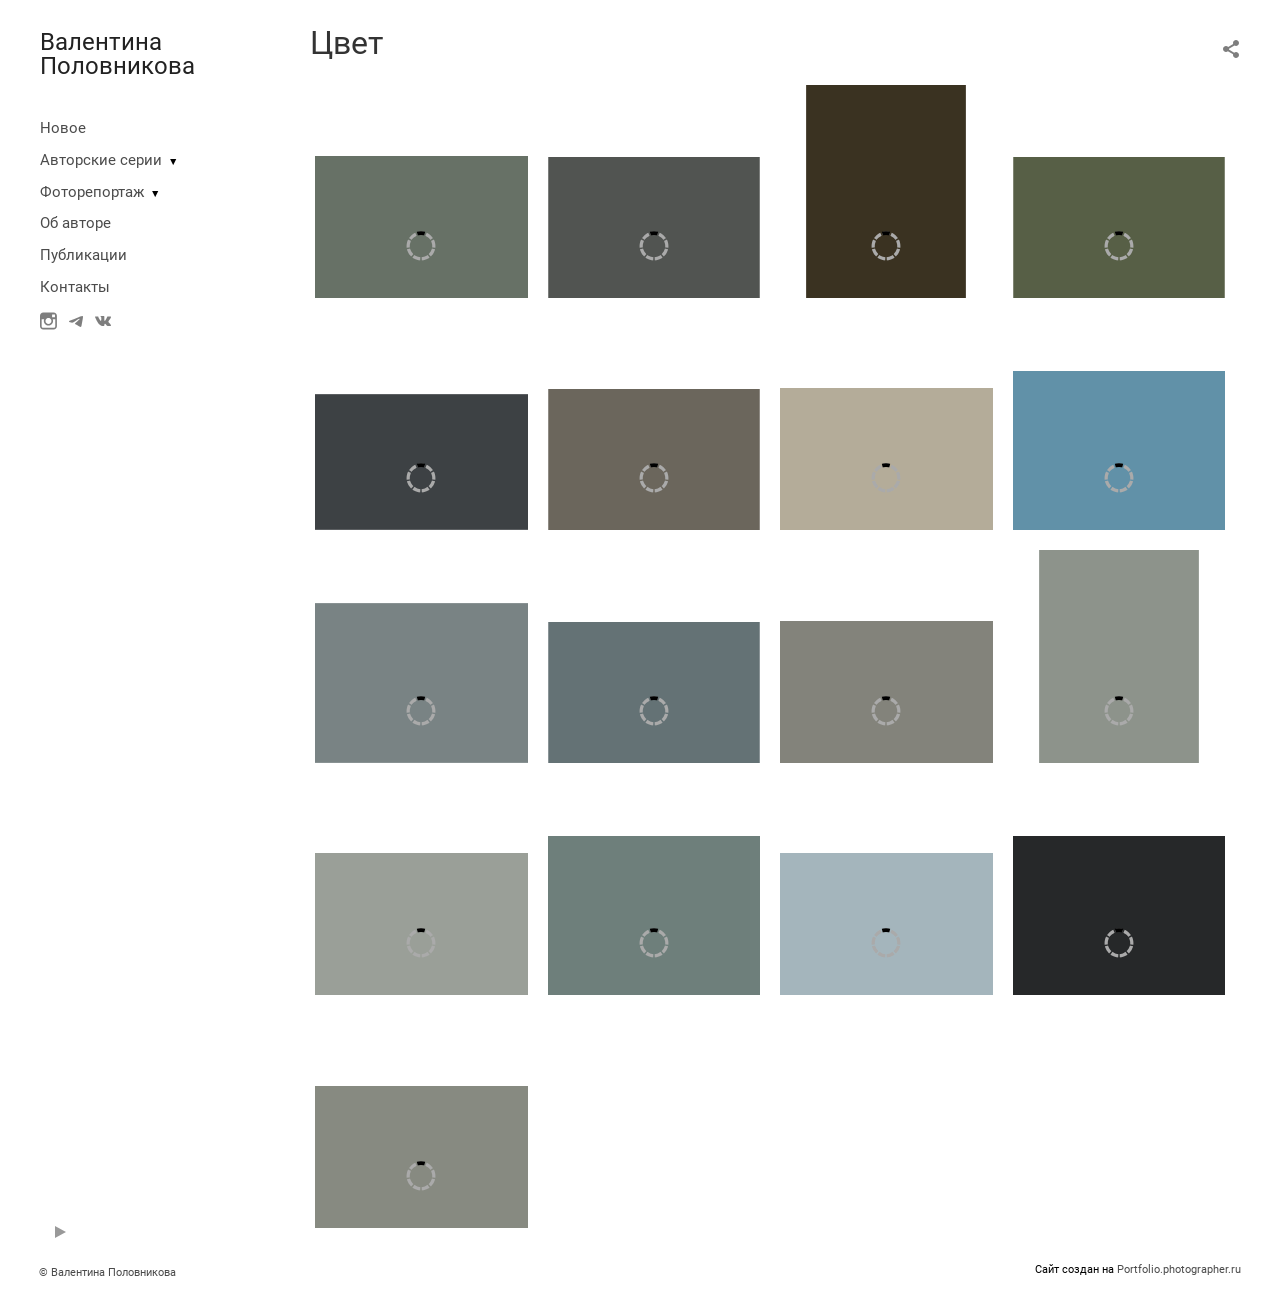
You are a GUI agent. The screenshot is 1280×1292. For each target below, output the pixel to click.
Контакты (75, 287)
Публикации (83, 255)
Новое (63, 128)
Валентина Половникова (117, 54)
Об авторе (75, 223)
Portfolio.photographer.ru (1179, 1269)
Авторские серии (101, 160)
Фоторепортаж (92, 192)
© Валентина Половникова (109, 1272)
